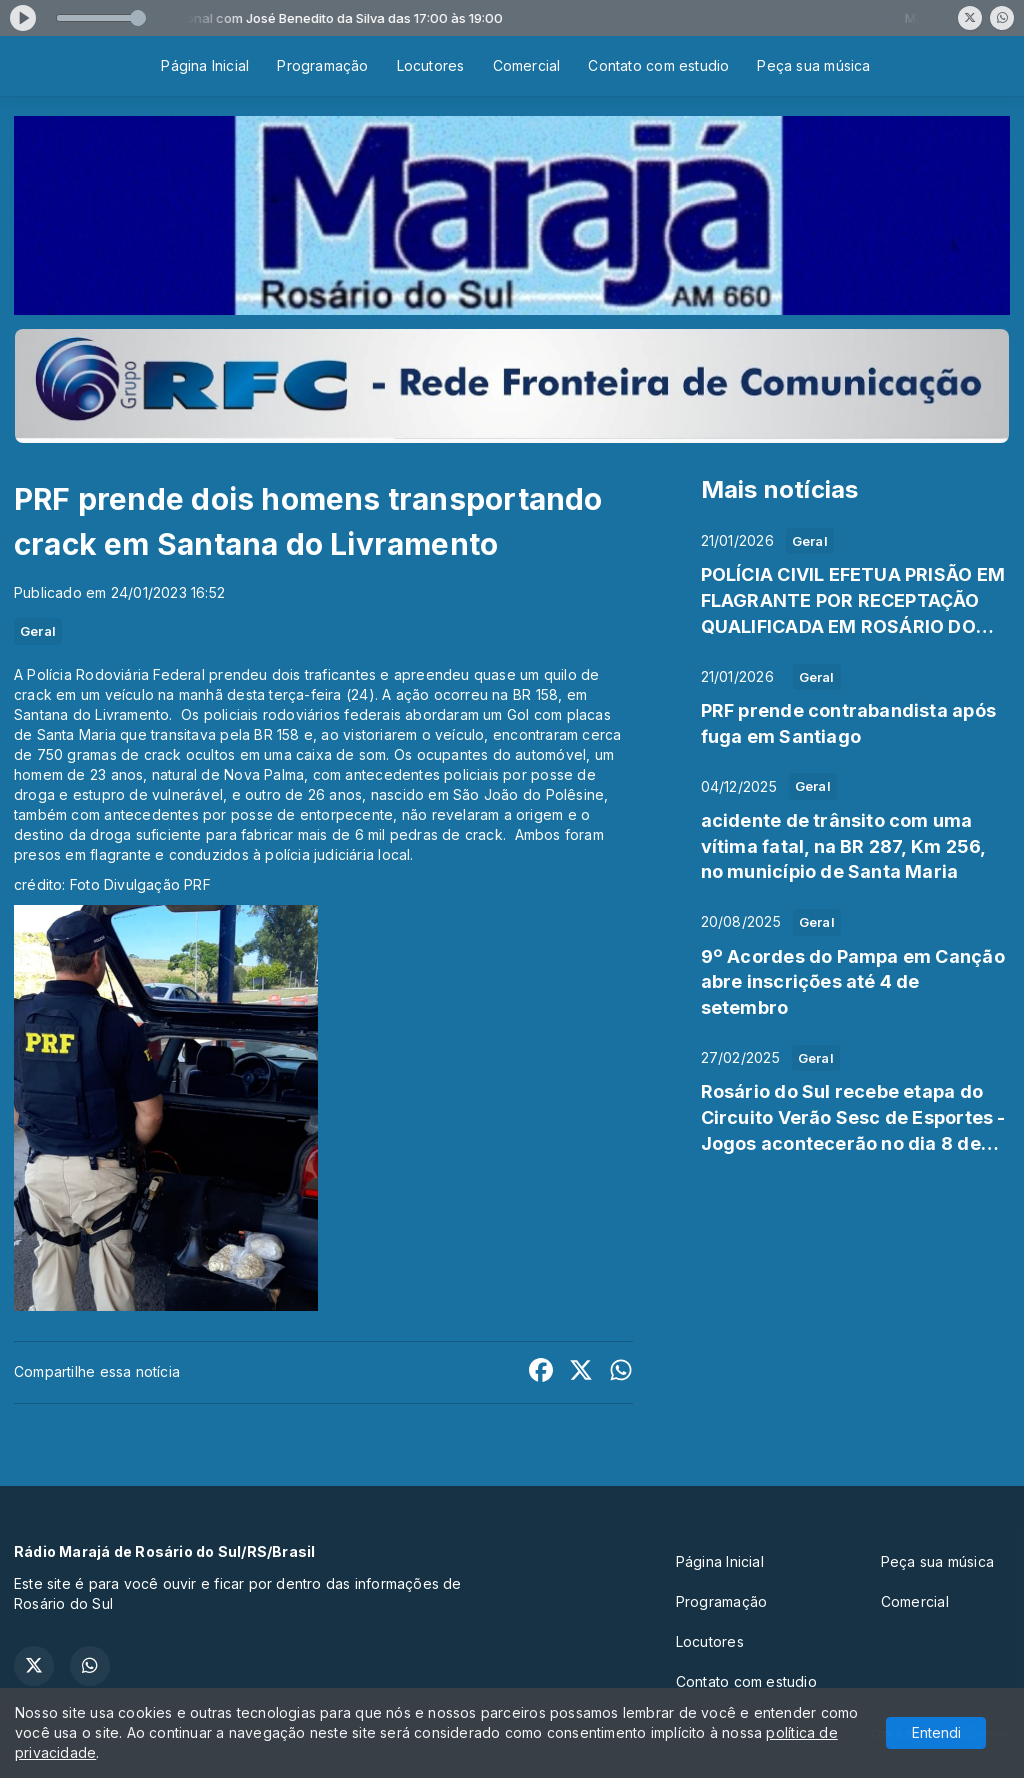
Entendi (936, 1732)
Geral (38, 631)
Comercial (527, 65)
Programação (322, 65)
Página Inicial (205, 65)
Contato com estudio (658, 65)
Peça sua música (813, 65)
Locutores (431, 65)
